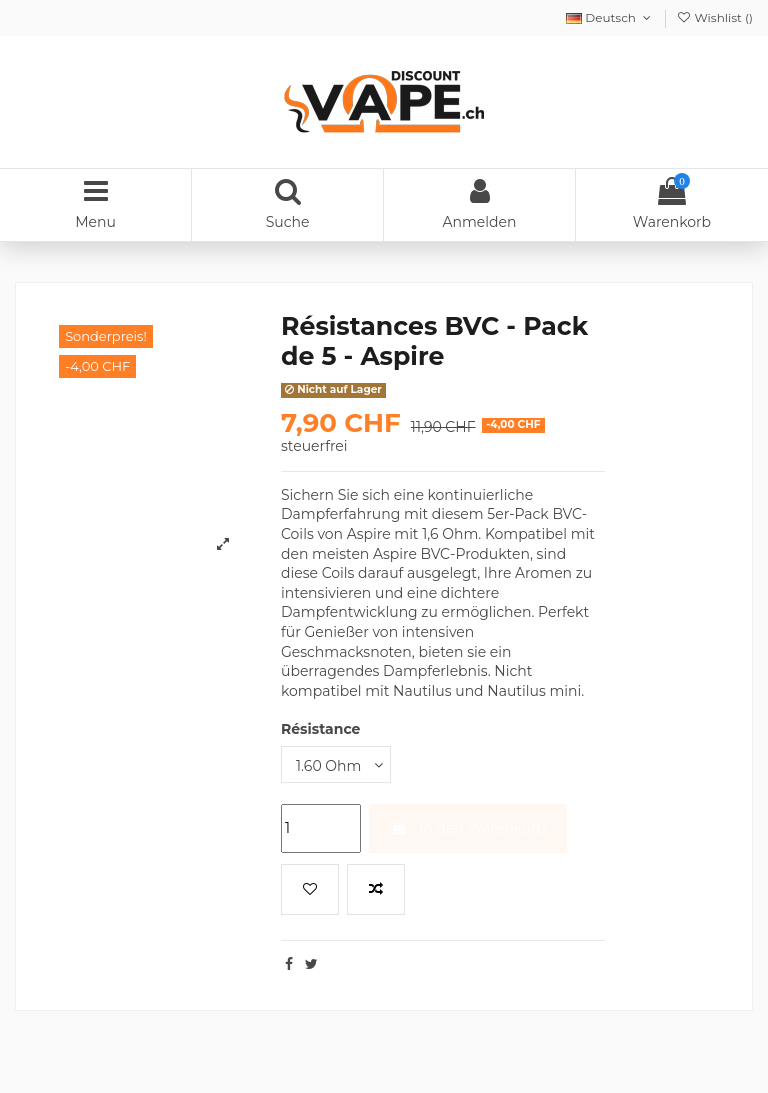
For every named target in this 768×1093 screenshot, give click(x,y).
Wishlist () (714, 17)
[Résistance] (336, 764)
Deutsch (610, 17)
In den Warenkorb (467, 828)
